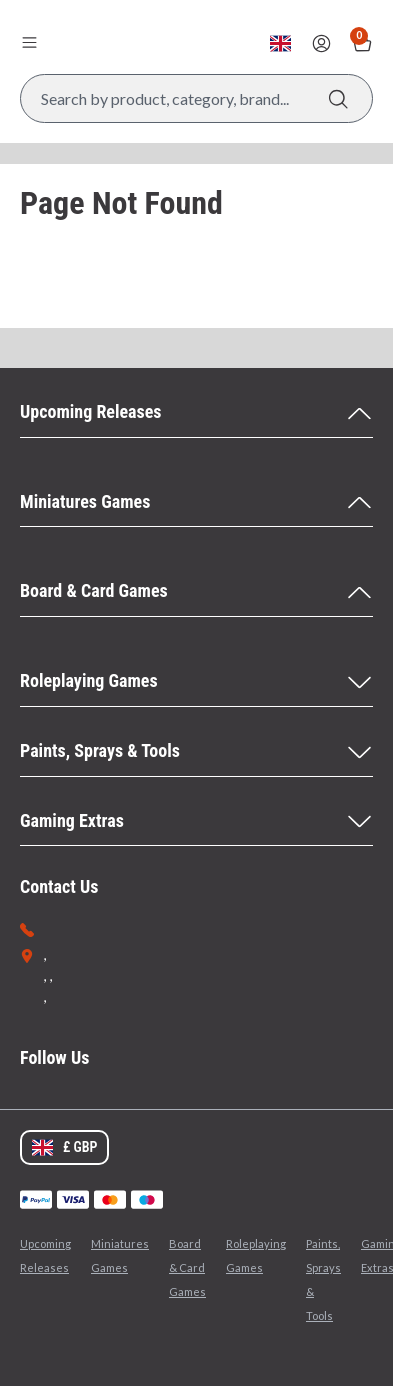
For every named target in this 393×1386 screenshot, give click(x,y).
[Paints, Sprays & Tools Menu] (196, 752)
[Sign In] (321, 43)
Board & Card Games (187, 1267)
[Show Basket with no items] (362, 43)
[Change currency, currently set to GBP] (280, 43)
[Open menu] (29, 42)
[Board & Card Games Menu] (196, 592)
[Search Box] (196, 98)
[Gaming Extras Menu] (196, 822)
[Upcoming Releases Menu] (196, 413)
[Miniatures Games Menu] (196, 503)
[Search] (338, 98)
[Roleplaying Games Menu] (196, 682)
